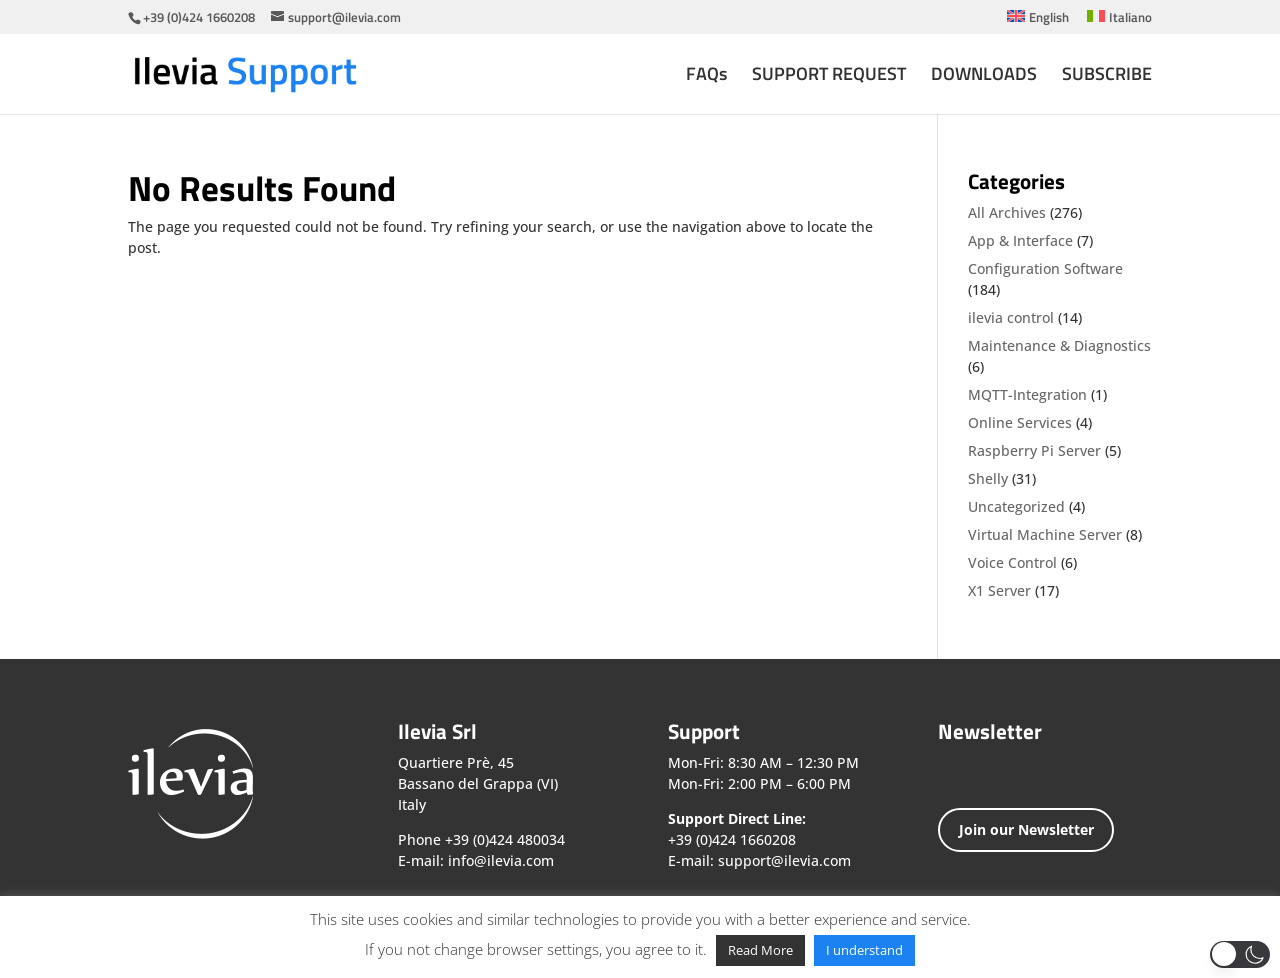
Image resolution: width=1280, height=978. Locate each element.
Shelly (988, 478)
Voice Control (1012, 562)
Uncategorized (1016, 506)
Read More (760, 950)
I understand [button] (864, 950)
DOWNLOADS (984, 77)
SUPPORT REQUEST (829, 77)
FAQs (706, 77)
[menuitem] (1038, 22)
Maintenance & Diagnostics (1059, 345)
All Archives (1007, 212)
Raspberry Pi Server (1034, 450)
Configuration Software (1045, 268)
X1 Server (999, 590)
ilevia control (1011, 317)
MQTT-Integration (1027, 394)
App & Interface (1020, 240)
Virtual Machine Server (1045, 534)
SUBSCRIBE (1107, 77)
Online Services (1020, 422)
